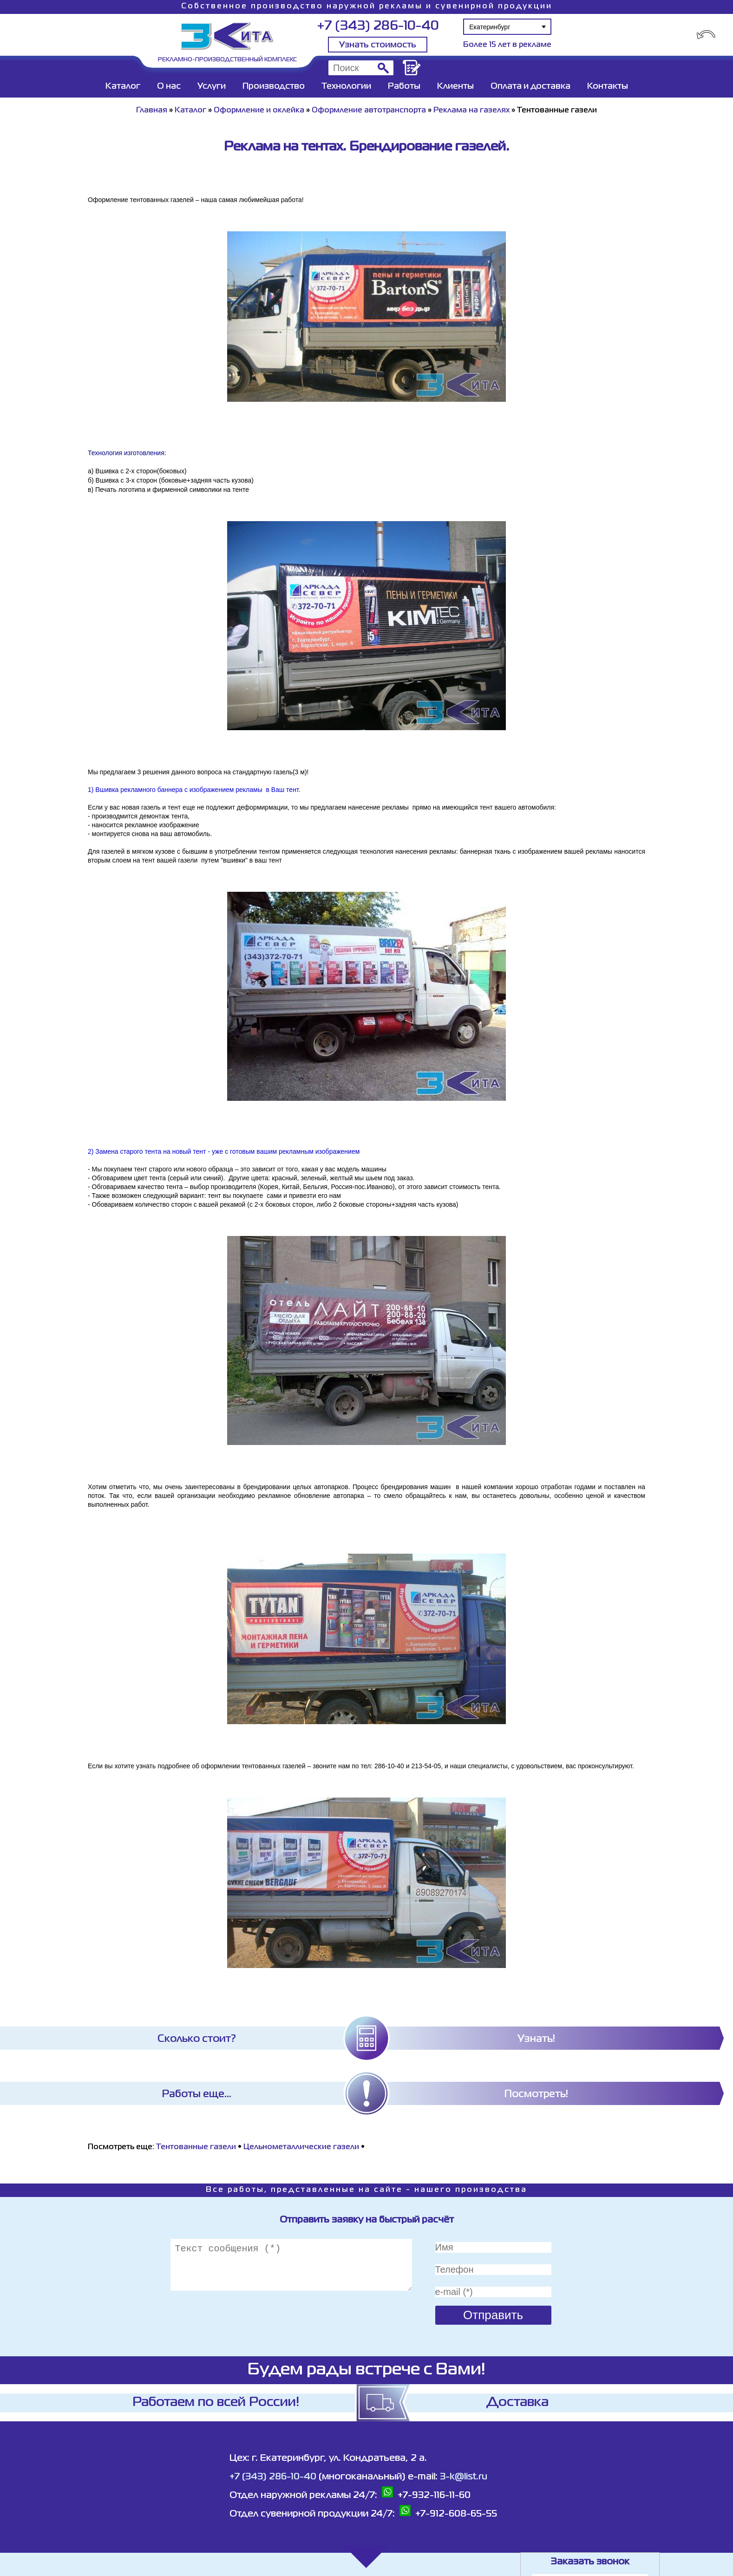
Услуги (211, 86)
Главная (151, 110)
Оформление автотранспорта (369, 110)
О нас (169, 86)
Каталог (122, 86)
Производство (273, 86)
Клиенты (455, 86)
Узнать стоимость (377, 45)
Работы (404, 86)
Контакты (607, 86)
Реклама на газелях (471, 110)
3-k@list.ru (463, 2477)
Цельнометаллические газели (301, 2147)
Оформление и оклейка (259, 110)
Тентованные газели (196, 2147)
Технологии (346, 86)
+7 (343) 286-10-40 (378, 26)
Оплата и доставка (530, 86)
